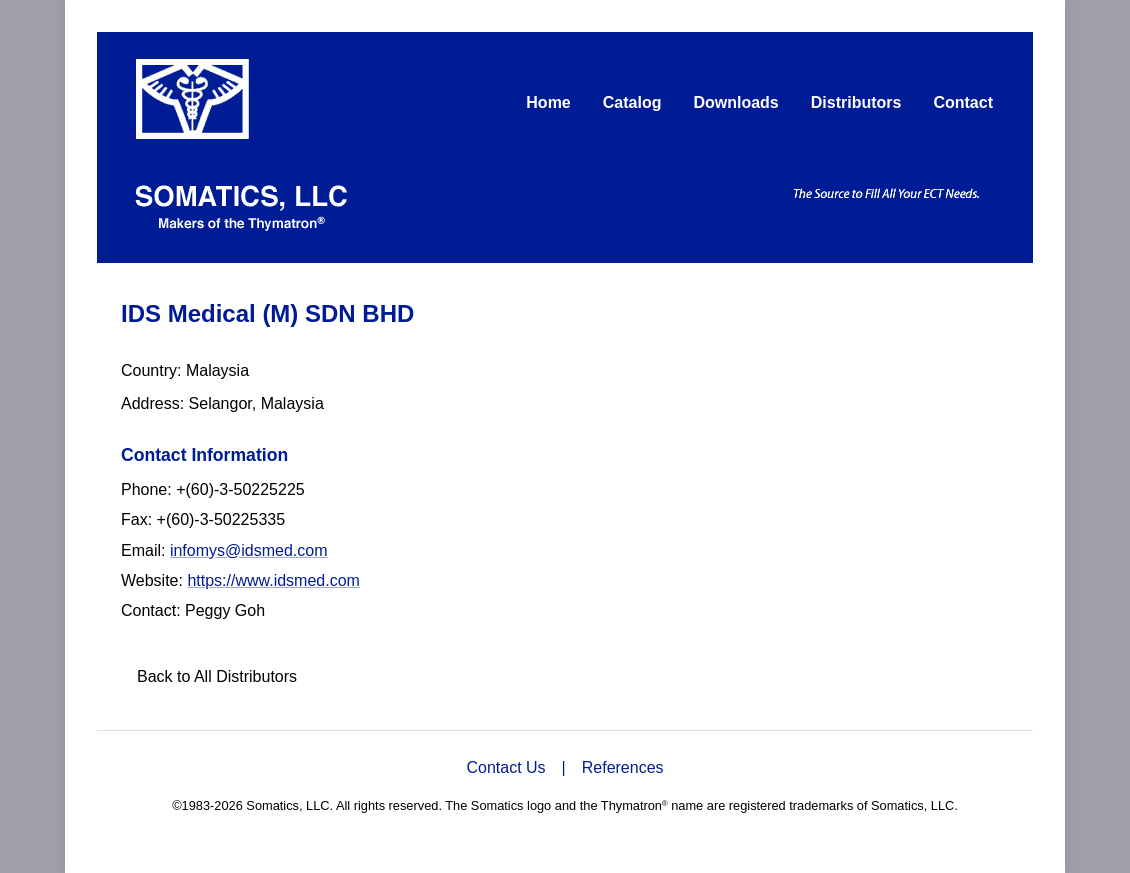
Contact (963, 102)
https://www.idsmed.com (273, 580)
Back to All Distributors (217, 676)
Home (548, 102)
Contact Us (505, 767)
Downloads (735, 102)
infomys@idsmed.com (249, 550)
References (623, 767)
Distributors (856, 102)
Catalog (632, 102)
